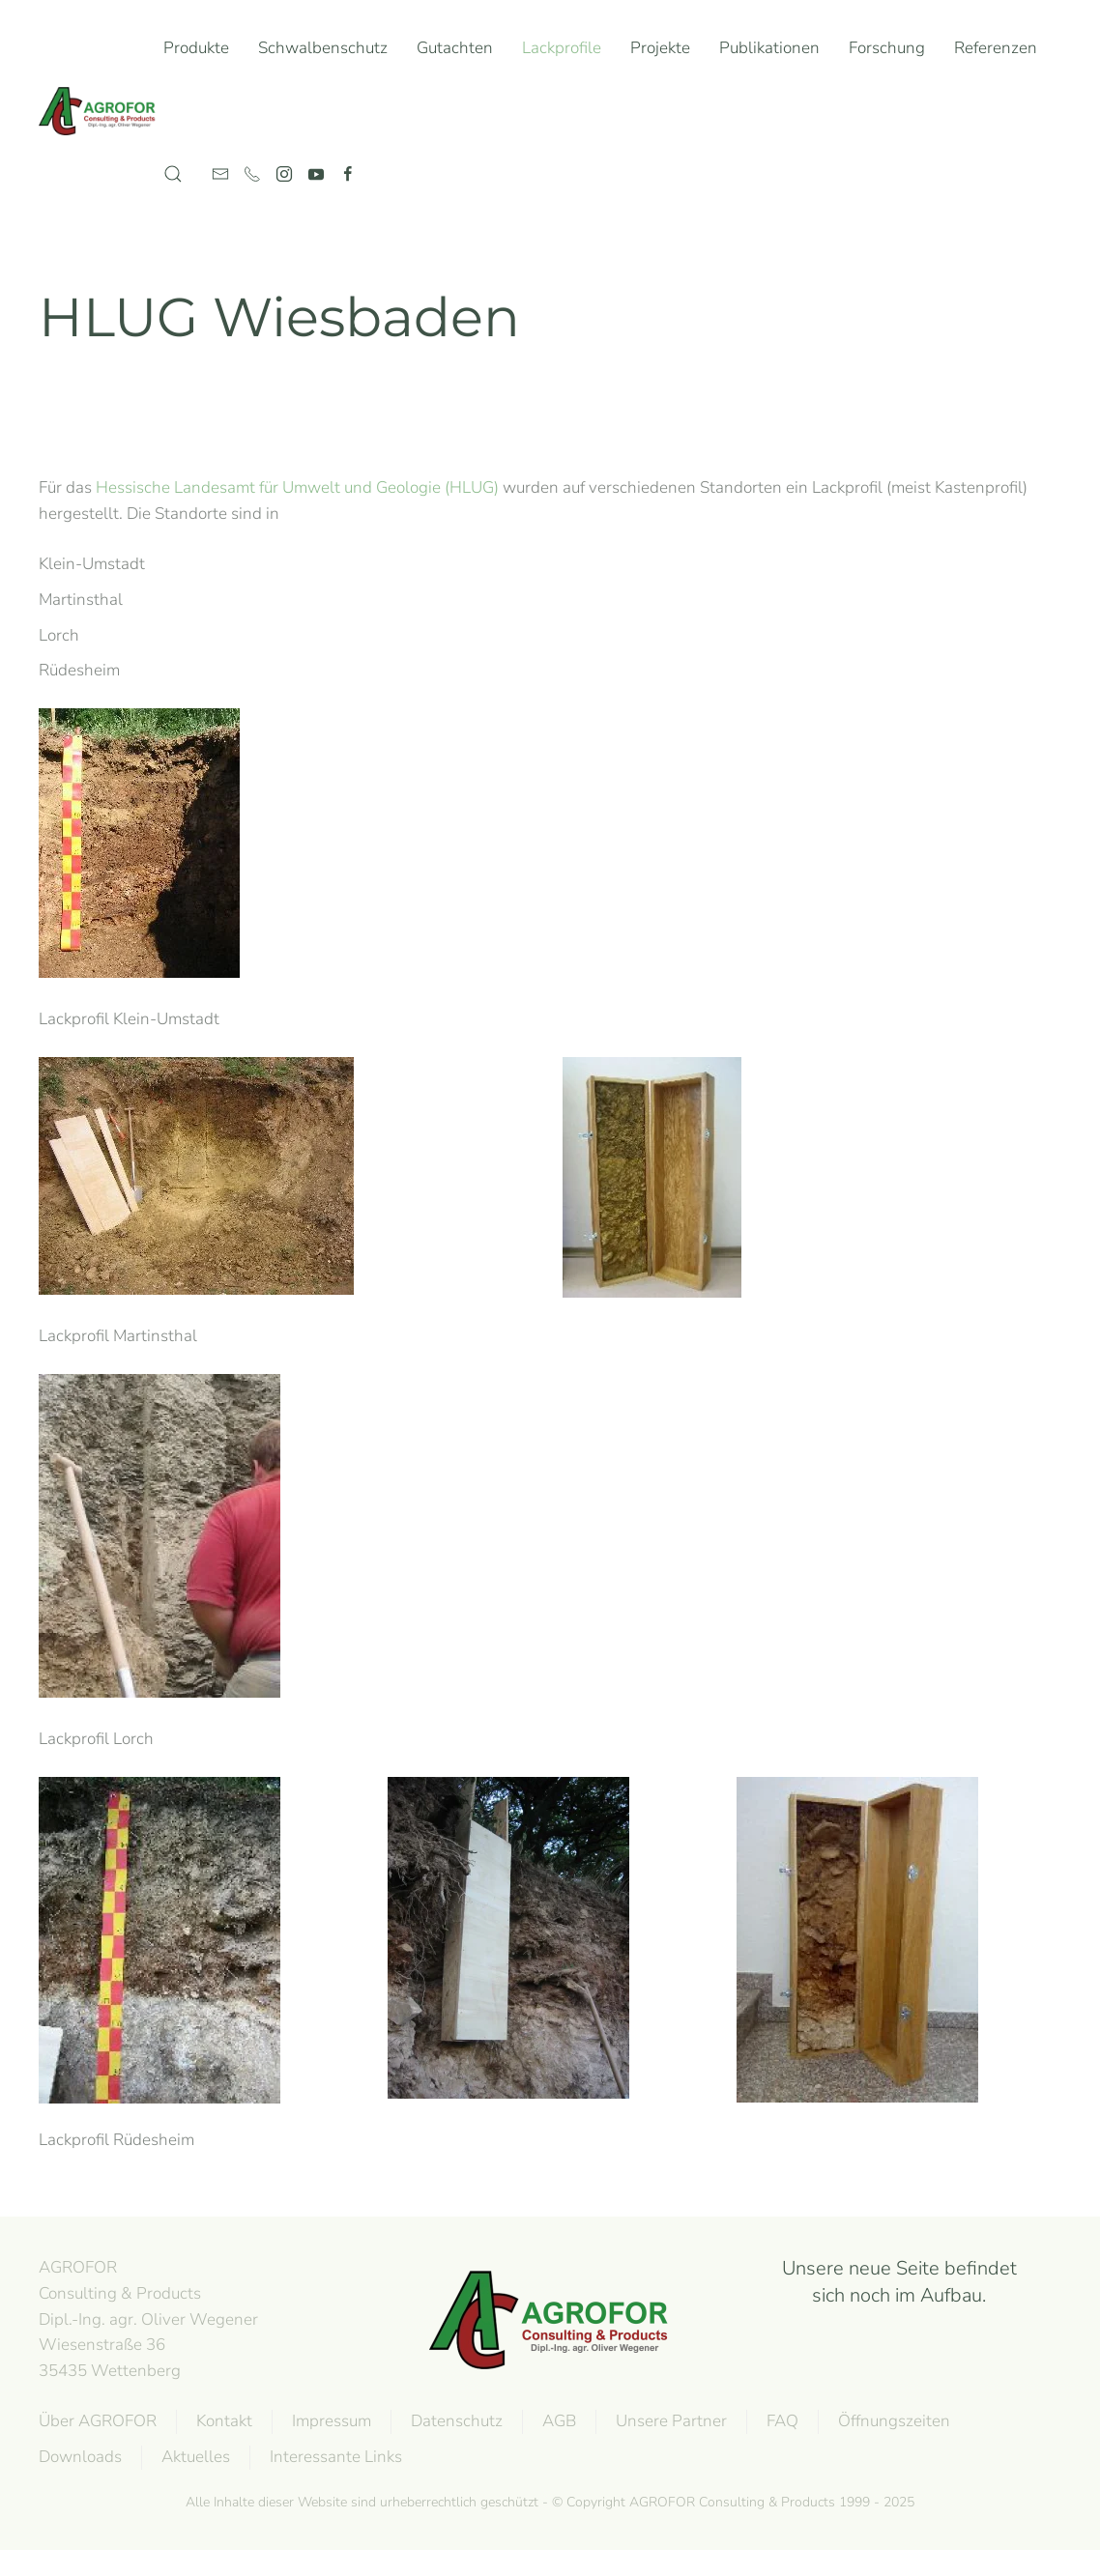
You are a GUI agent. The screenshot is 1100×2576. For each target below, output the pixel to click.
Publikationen (769, 48)
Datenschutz (455, 2421)
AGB (557, 2421)
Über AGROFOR (96, 2421)
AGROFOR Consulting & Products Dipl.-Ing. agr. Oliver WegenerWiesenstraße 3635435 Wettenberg (146, 2319)
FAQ (780, 2421)
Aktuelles (193, 2457)
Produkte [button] (196, 48)
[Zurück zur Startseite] (101, 111)
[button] (173, 174)
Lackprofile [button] (561, 48)
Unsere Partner (669, 2421)
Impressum (329, 2421)
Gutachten (455, 48)
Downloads (78, 2457)
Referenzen (995, 48)
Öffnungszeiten (892, 2421)
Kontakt (222, 2421)
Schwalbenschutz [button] (323, 48)
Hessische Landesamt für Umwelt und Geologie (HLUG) (297, 487)
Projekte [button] (660, 48)
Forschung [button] (887, 48)
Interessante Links (334, 2457)
